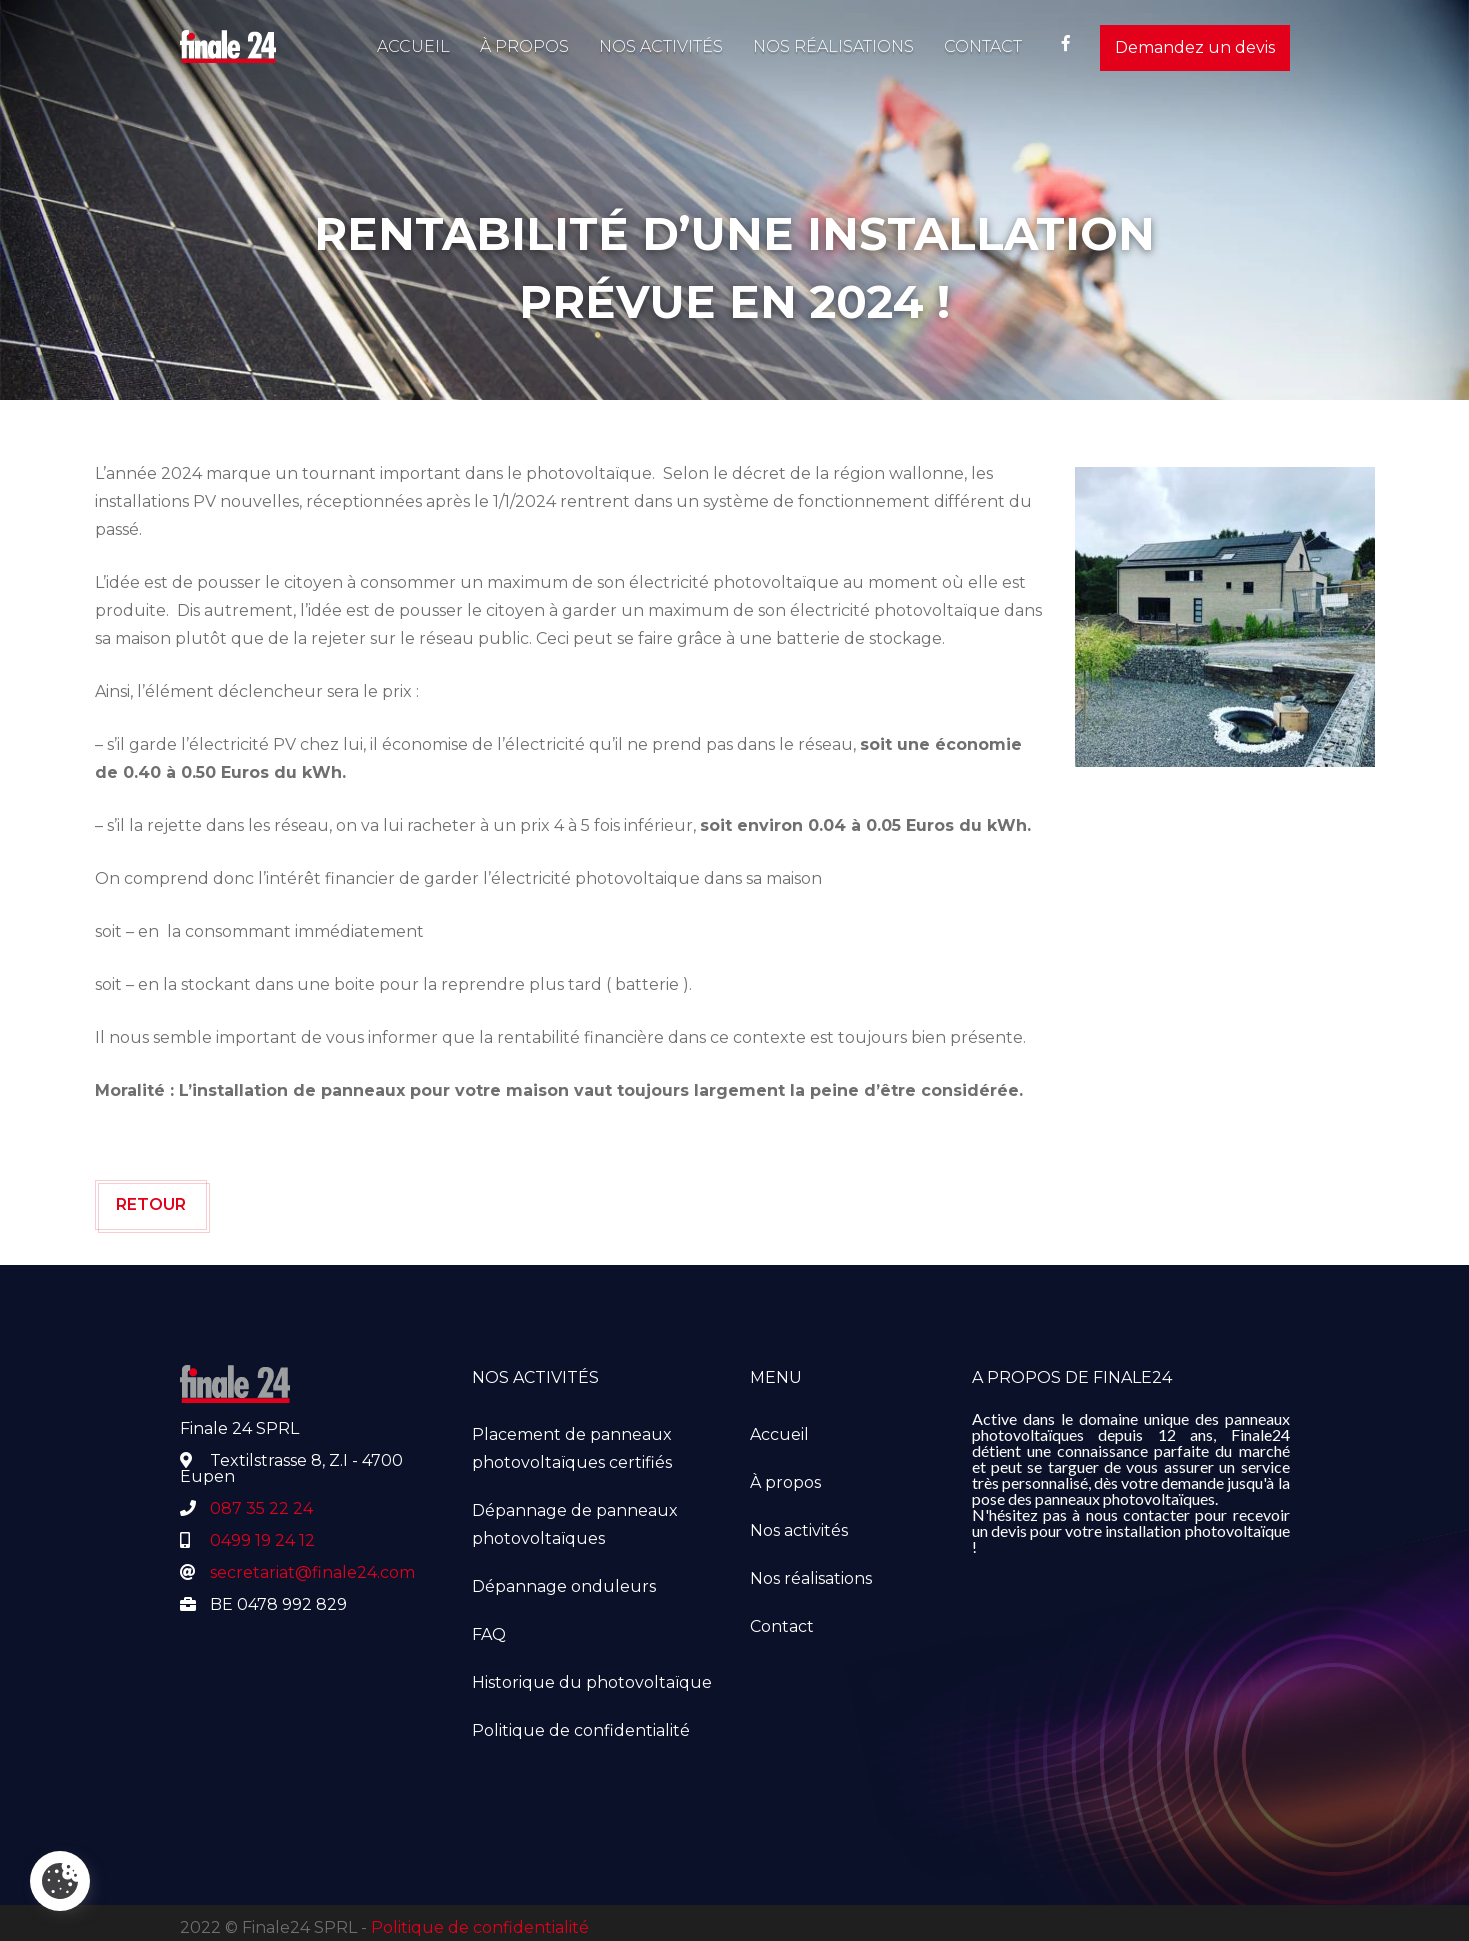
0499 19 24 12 (262, 1540)
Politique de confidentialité (581, 1730)
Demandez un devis (1195, 47)
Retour (151, 1204)
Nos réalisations (833, 46)
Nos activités (661, 46)
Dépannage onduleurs (564, 1586)
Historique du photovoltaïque (592, 1682)
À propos (524, 46)
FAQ (489, 1634)
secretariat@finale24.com (312, 1572)
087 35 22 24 (261, 1508)
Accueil (413, 46)
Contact (983, 46)
